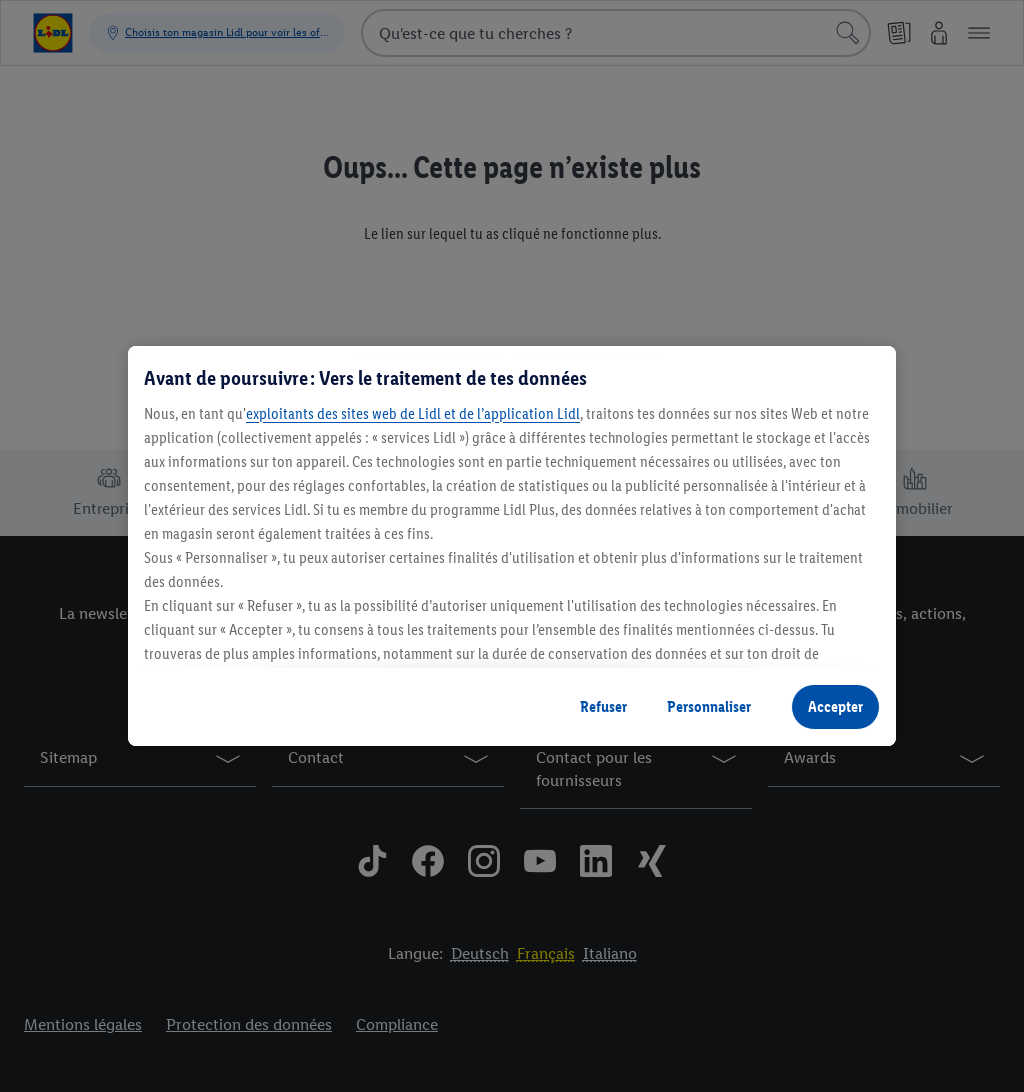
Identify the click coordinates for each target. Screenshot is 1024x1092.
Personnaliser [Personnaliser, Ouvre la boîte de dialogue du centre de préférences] (709, 706)
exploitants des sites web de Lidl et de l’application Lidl (413, 413)
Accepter (835, 706)
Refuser (603, 706)
